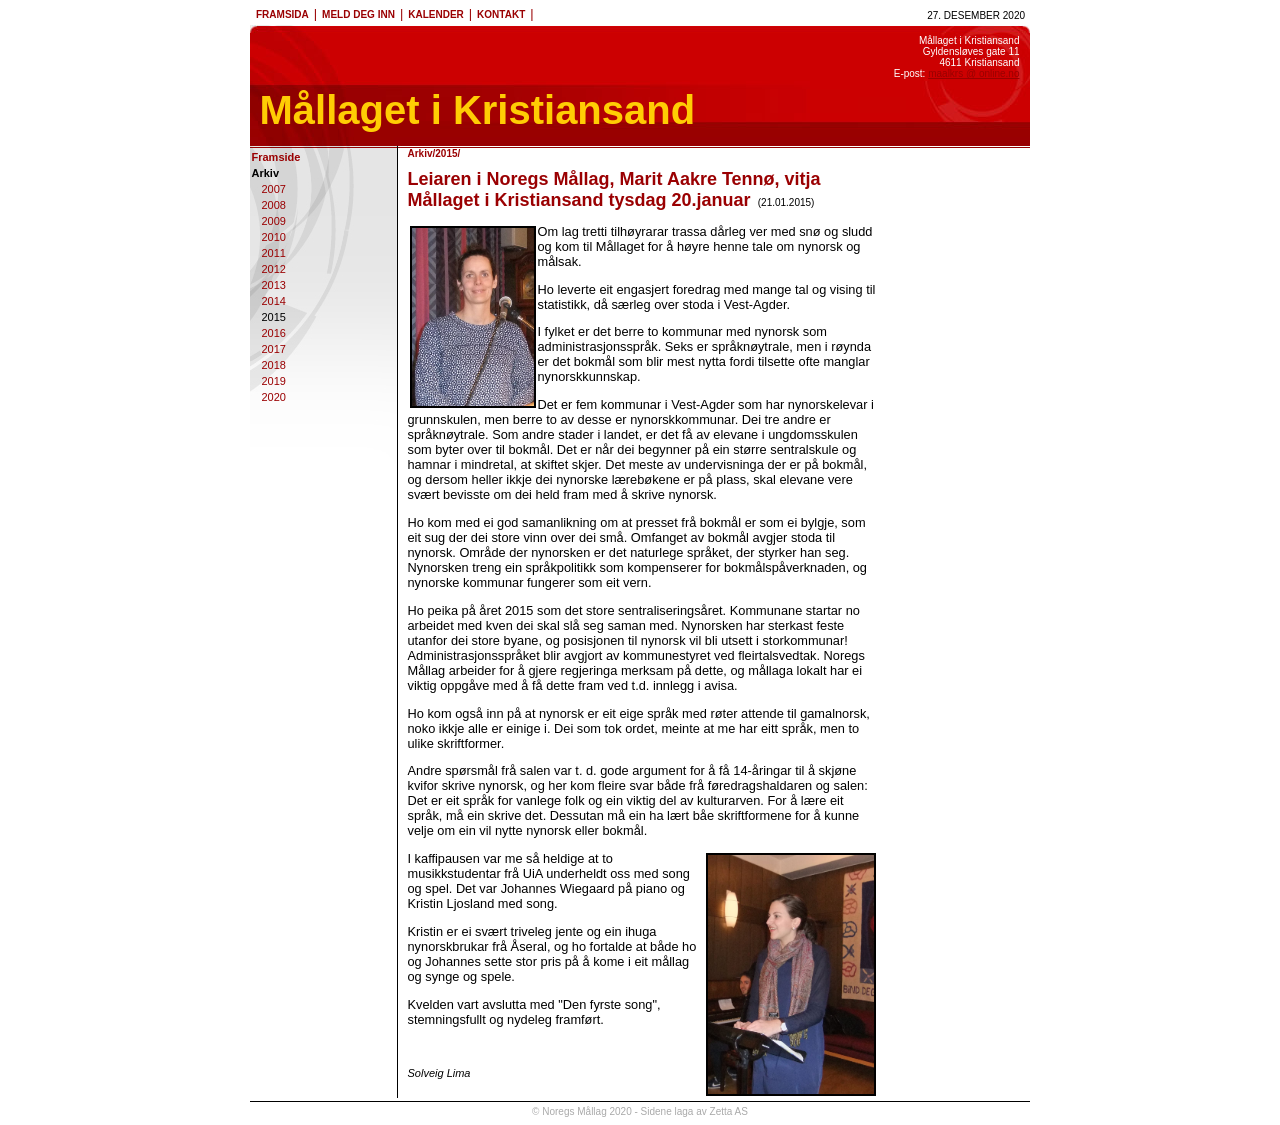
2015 (274, 317)
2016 (274, 333)
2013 (274, 285)
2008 (274, 205)
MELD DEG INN (358, 14)
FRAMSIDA (282, 14)
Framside (276, 157)
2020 (274, 397)
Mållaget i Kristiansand (478, 110)
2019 (274, 381)
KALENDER (436, 14)
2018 (274, 365)
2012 (274, 269)
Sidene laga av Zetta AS (694, 1111)
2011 (274, 253)
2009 (274, 221)
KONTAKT (501, 14)
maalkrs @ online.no (973, 73)
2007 (274, 189)
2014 (274, 301)
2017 (274, 349)
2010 (274, 237)
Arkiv (266, 173)
